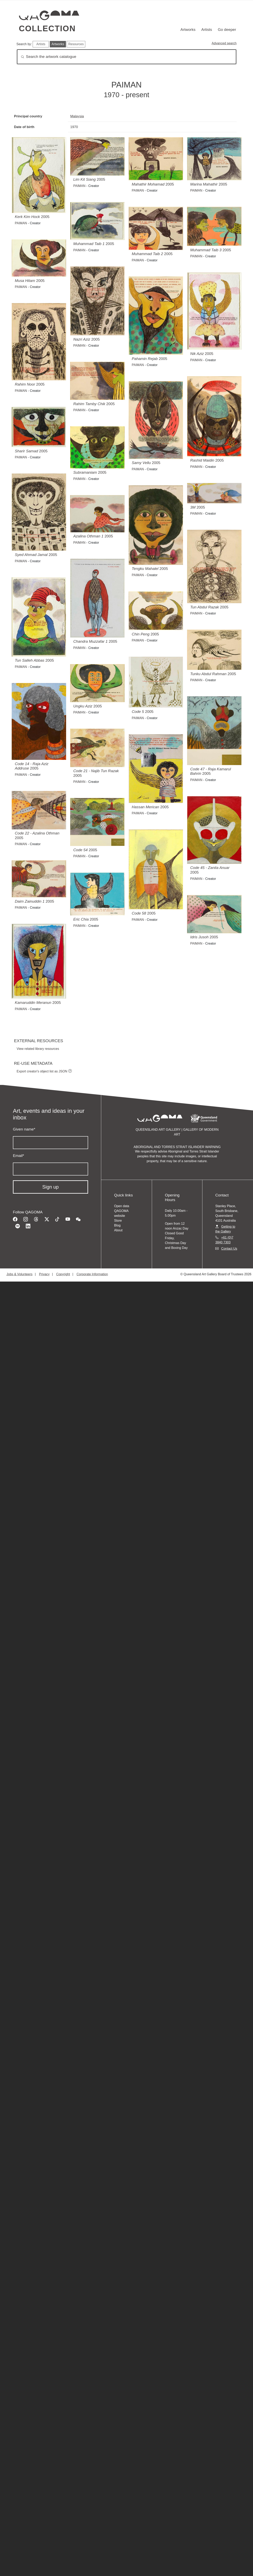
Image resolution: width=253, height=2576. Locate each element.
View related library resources (38, 1048)
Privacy (44, 1274)
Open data (121, 1206)
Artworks (188, 29)
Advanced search (224, 43)
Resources (76, 44)
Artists (206, 29)
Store (118, 1220)
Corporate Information (92, 1274)
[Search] (127, 57)
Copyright (63, 1274)
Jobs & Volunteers (19, 1274)
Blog (117, 1225)
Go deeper (227, 29)
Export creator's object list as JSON (42, 1071)
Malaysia (77, 116)
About (118, 1230)
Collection (47, 28)
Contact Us (229, 1248)
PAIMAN (21, 223)
